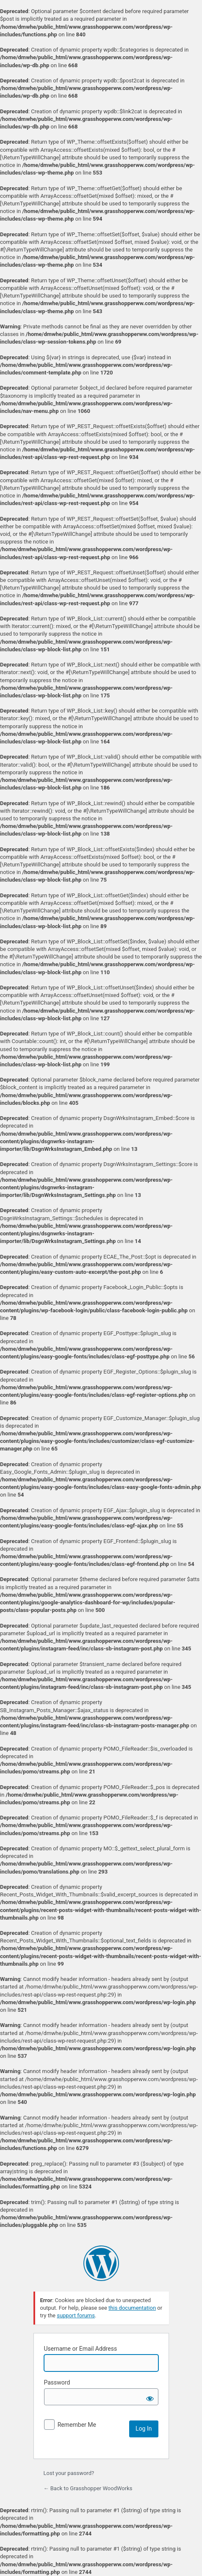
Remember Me (77, 2424)
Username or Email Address (80, 2348)
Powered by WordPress (101, 2263)
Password (57, 2382)
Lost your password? (69, 2473)
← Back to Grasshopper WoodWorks (88, 2488)
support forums (76, 2315)
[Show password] (149, 2396)
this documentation (132, 2308)
